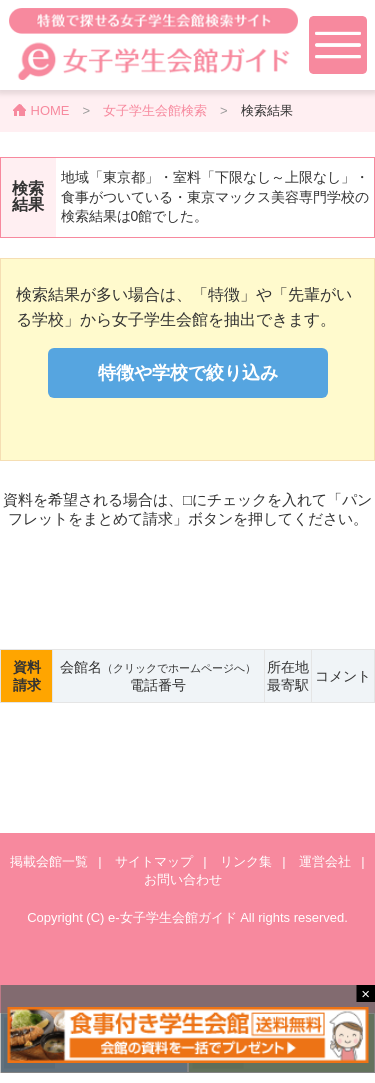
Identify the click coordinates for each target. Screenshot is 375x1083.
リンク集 (246, 861)
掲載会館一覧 (49, 861)
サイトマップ (154, 861)
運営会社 (325, 861)
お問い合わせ (183, 879)
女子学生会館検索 (155, 110)
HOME (50, 110)
